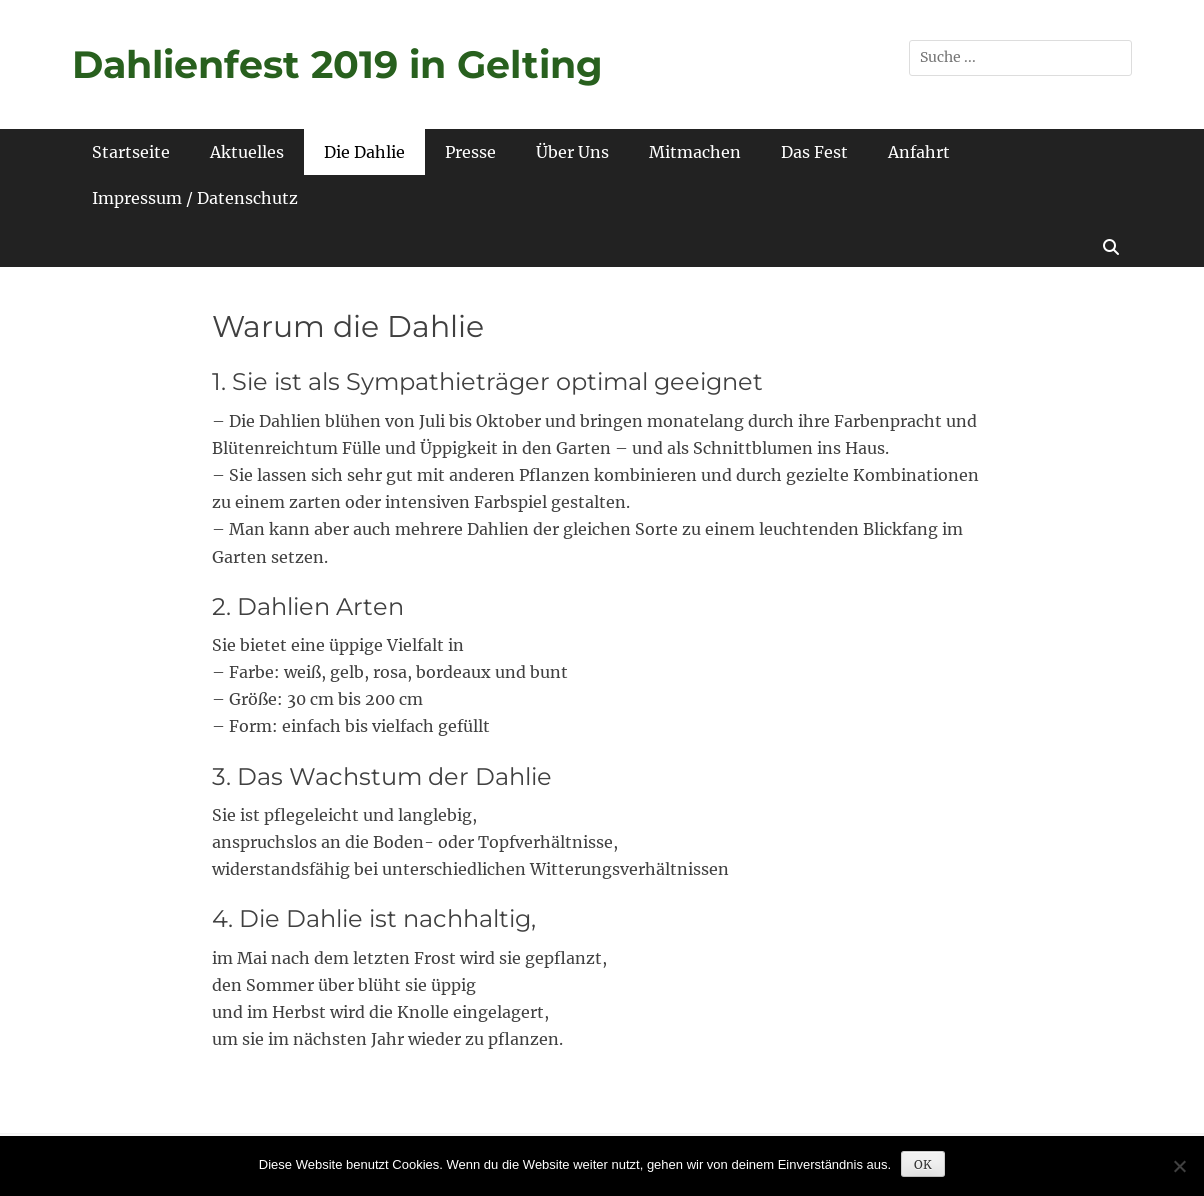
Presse (470, 152)
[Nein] (1179, 1166)
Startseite (131, 152)
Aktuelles (247, 152)
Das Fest (814, 152)
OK (923, 1164)
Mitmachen (695, 152)
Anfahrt (919, 152)
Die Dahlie (364, 152)
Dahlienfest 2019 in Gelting (337, 64)
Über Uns (572, 152)
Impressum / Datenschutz (195, 198)
